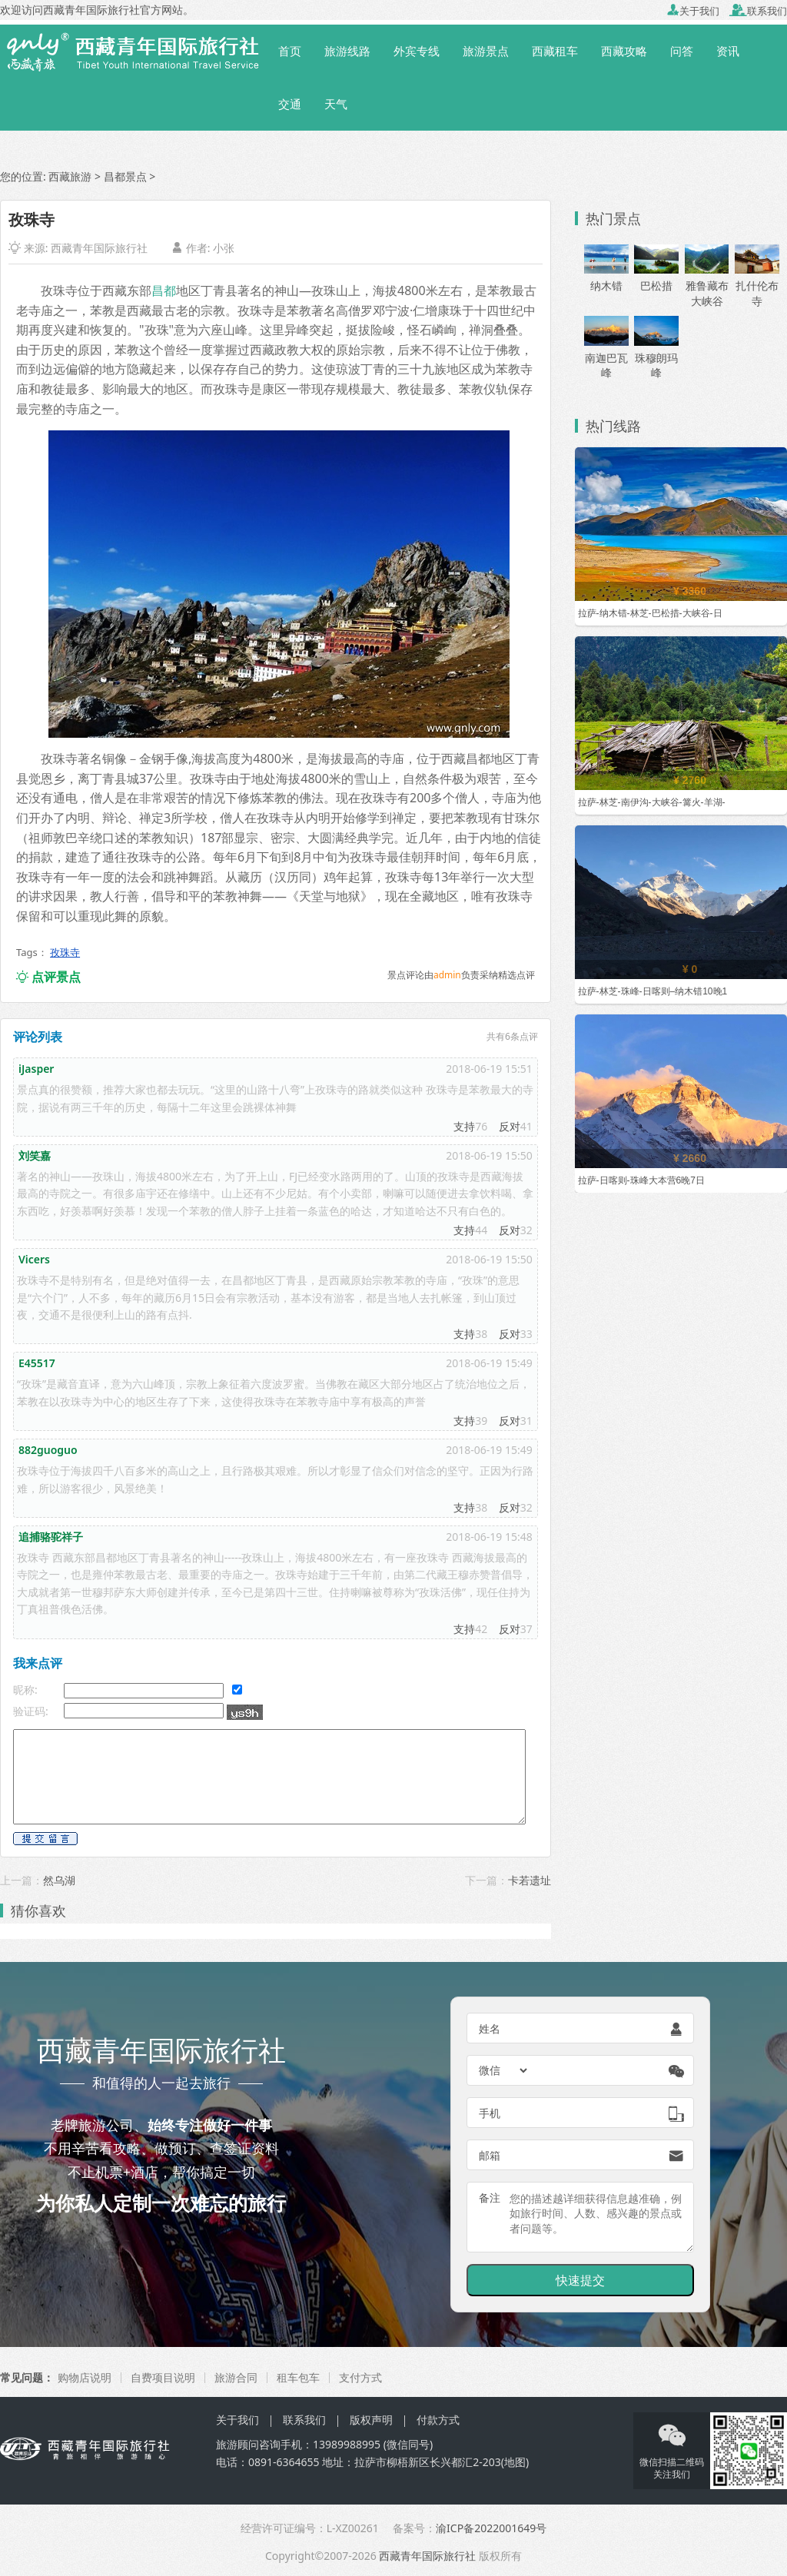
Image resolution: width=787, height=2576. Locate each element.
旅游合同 (235, 2377)
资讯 (727, 50)
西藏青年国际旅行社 (99, 248)
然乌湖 (59, 1880)
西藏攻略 (624, 50)
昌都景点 (125, 176)
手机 (489, 2113)
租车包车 (298, 2377)
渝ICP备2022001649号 (491, 2528)
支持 (464, 1126)
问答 (681, 50)
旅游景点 (486, 50)
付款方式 (438, 2419)
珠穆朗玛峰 (656, 352)
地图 (515, 2462)
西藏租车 (555, 50)
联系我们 (758, 11)
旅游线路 (347, 50)
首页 (289, 50)
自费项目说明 (163, 2377)
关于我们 (693, 11)
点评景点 (48, 976)
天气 (335, 103)
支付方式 (360, 2377)
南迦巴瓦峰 (606, 352)
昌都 (163, 290)
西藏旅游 (69, 176)
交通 (289, 103)
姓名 (489, 2028)
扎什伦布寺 (757, 280)
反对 (509, 1126)
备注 (489, 2197)
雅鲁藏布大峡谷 (707, 280)
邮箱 (489, 2155)
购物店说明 (84, 2377)
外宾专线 (417, 50)
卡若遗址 (529, 1880)
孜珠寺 (65, 952)
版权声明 (371, 2419)
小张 (223, 248)
